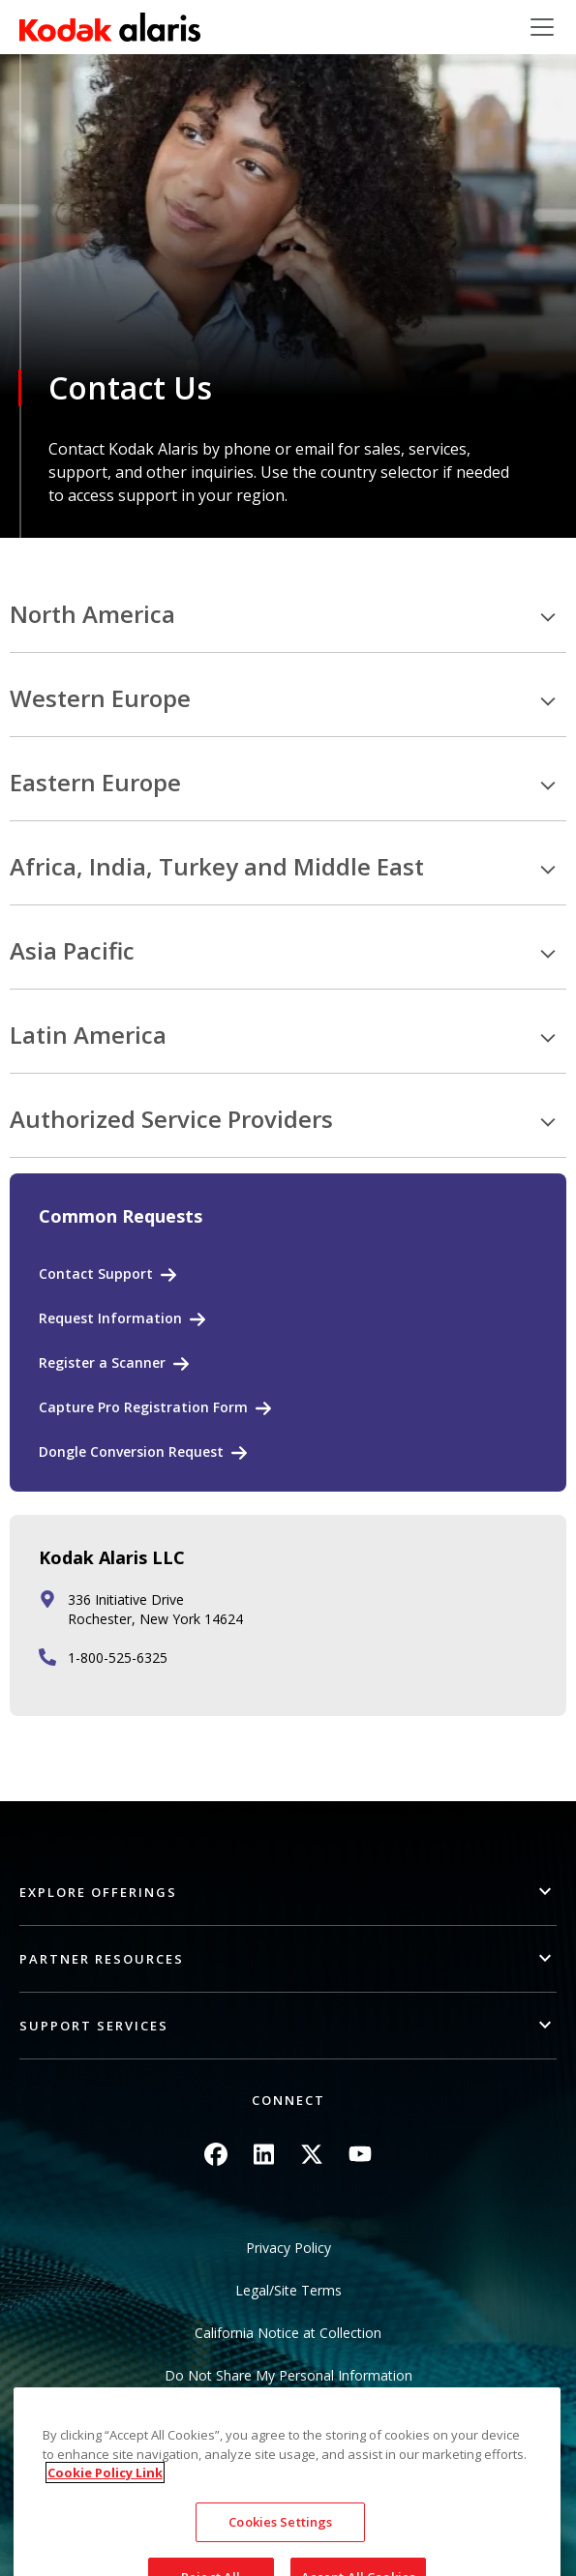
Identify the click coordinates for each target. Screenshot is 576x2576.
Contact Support (96, 1273)
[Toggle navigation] (542, 27)
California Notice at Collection (288, 2333)
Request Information (110, 1318)
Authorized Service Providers (171, 1120)
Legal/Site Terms (288, 2290)
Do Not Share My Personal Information (288, 2375)
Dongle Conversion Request (131, 1451)
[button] (288, 1892)
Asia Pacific (72, 951)
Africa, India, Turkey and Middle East (217, 867)
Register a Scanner (102, 1362)
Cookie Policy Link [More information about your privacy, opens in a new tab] (105, 2550)
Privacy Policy (288, 2247)
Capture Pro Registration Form (143, 1407)
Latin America (88, 1036)
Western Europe (100, 699)
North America (92, 615)
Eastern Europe (95, 783)
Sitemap (288, 2418)
